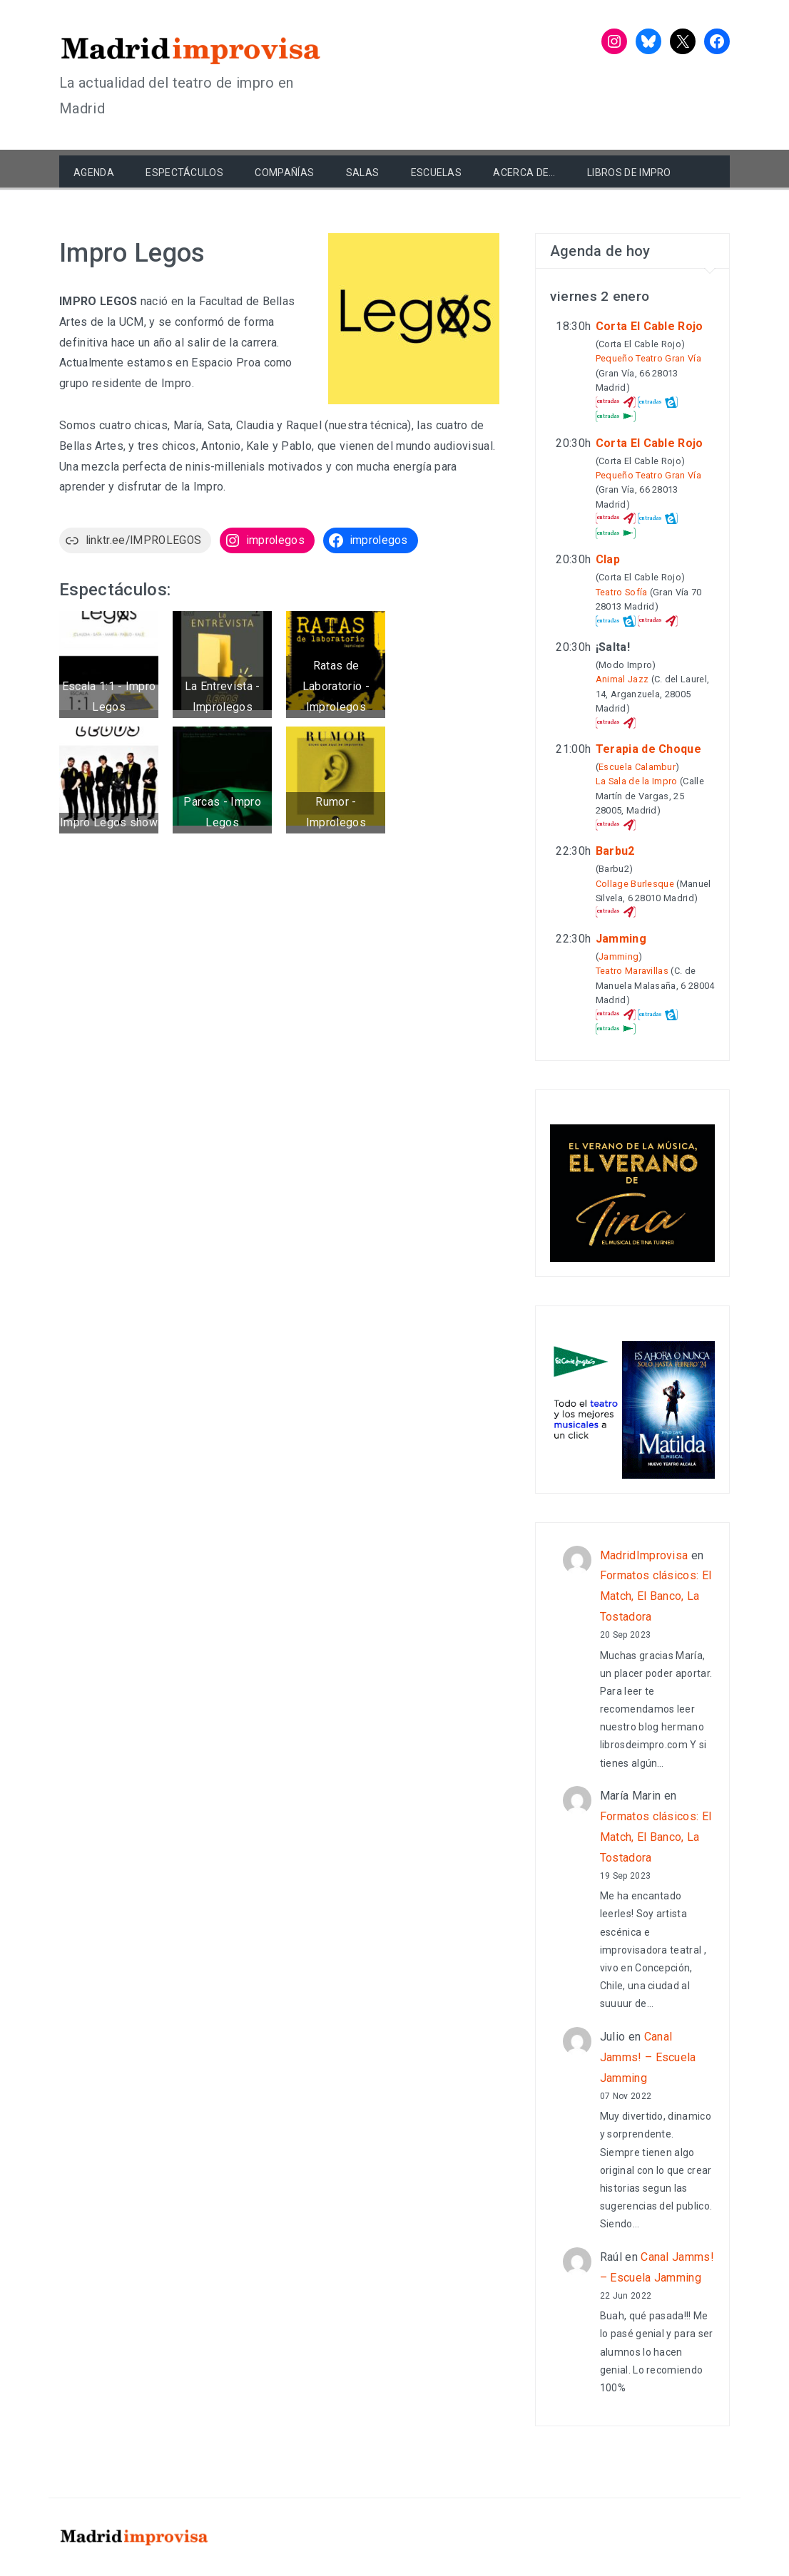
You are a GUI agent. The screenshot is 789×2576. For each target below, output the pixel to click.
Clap (608, 559)
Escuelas (436, 172)
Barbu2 (615, 851)
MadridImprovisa (644, 1555)
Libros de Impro (629, 172)
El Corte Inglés (616, 416)
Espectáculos (184, 172)
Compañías (284, 172)
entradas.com (658, 402)
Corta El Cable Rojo (649, 326)
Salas (363, 172)
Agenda (93, 172)
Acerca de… (524, 172)
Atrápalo (616, 402)
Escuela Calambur (637, 766)
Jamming (621, 938)
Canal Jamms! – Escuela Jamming (648, 2057)
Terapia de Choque (648, 749)
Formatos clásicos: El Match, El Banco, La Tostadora (656, 1596)
